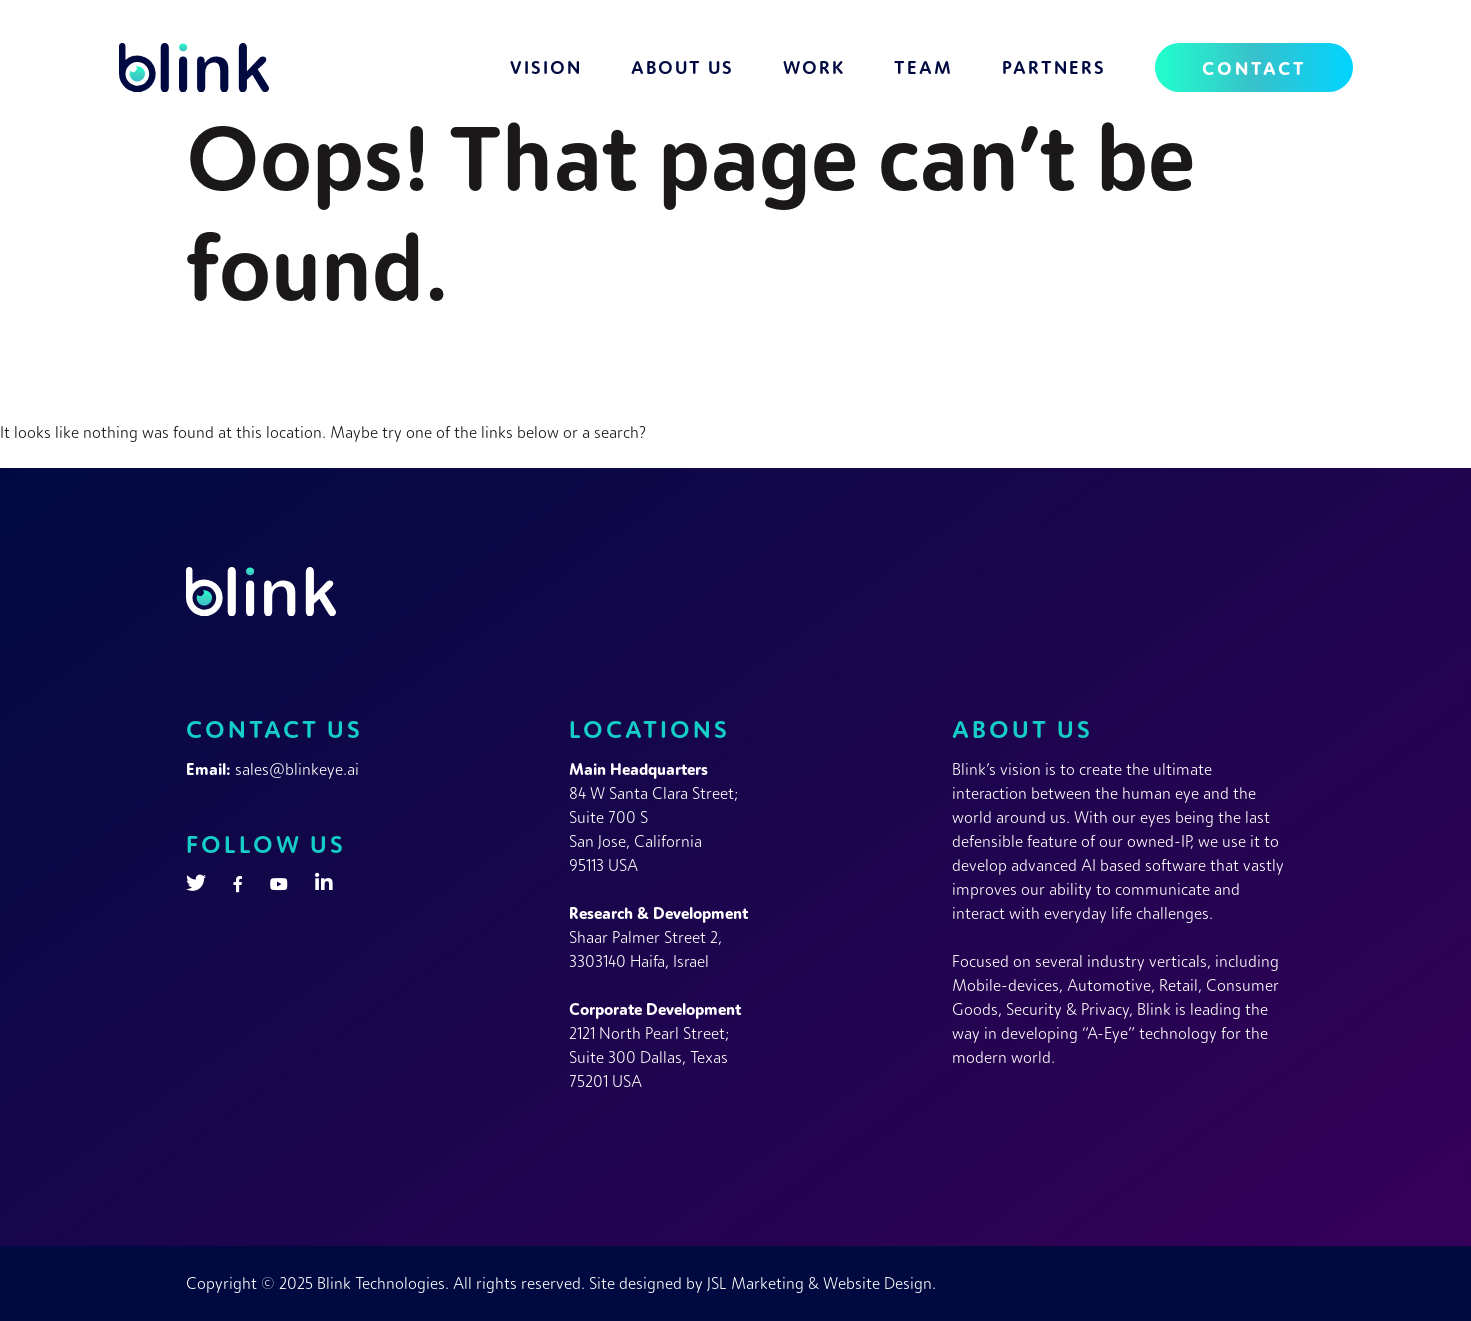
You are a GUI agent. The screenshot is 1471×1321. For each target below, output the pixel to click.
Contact (1254, 67)
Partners (1054, 67)
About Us (682, 67)
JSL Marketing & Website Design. (821, 1283)
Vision (546, 67)
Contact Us (274, 728)
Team (923, 67)
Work (814, 67)
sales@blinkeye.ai (297, 769)
